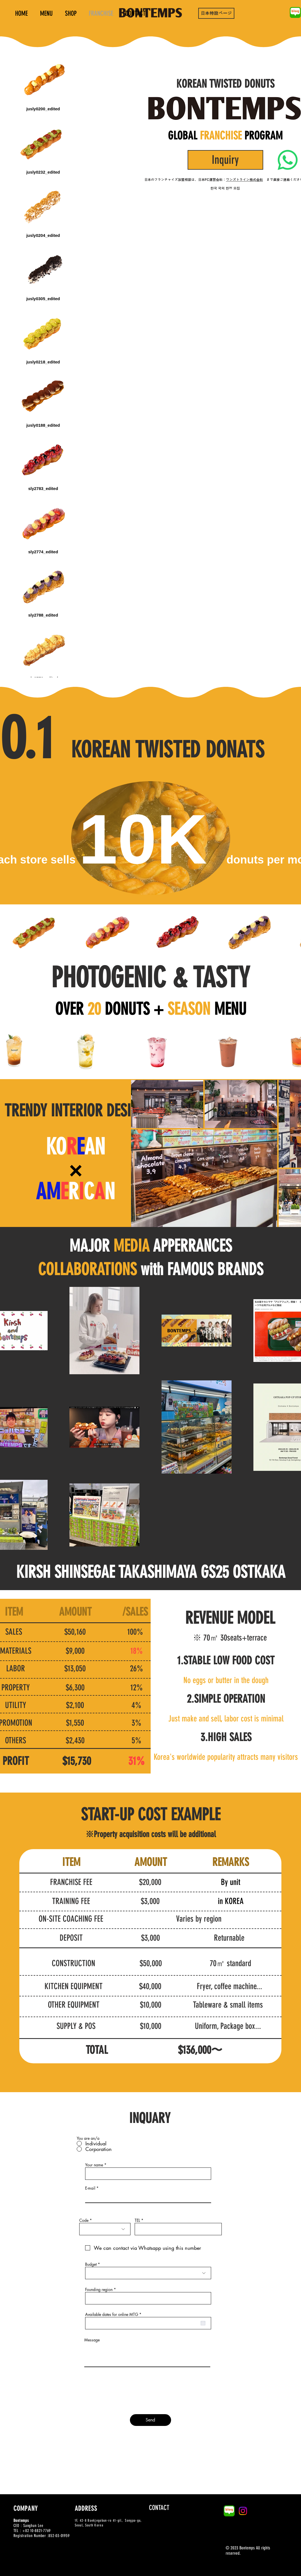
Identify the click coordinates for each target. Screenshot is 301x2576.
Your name (94, 2165)
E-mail (90, 2188)
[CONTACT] (159, 2507)
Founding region (99, 2290)
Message (92, 2340)
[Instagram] (242, 2510)
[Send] (150, 2420)
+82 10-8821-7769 (36, 2530)
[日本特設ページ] (216, 13)
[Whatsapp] (287, 160)
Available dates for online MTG (114, 2314)
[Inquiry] (225, 160)
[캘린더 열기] (203, 2323)
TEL (137, 2220)
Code (83, 2220)
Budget (91, 2264)
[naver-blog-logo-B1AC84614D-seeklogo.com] (295, 12)
